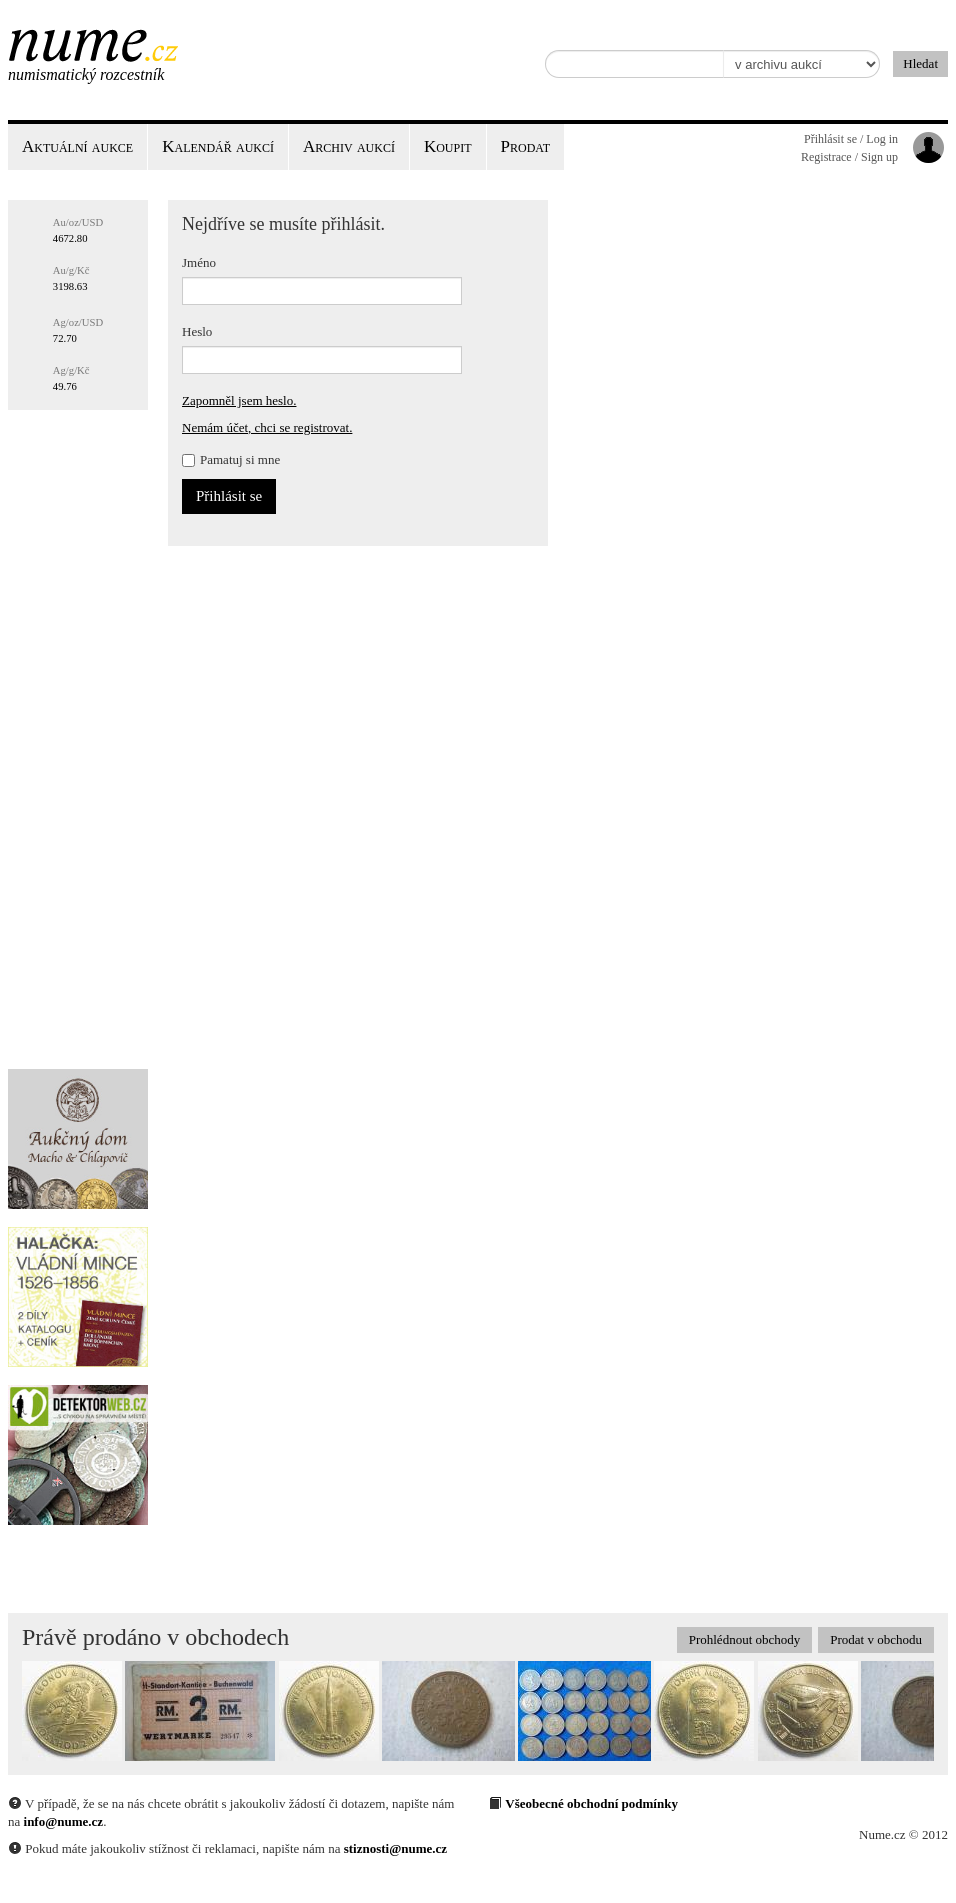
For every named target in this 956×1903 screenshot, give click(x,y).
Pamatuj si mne (231, 459)
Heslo (197, 331)
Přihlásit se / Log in (851, 139)
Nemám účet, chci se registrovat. (267, 427)
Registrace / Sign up (849, 157)
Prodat (525, 146)
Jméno (199, 262)
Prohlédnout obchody (745, 1639)
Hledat (920, 63)
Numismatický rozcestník (86, 74)
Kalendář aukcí (218, 146)
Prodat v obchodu (876, 1639)
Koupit (448, 146)
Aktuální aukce (77, 146)
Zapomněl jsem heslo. (239, 400)
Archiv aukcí (349, 146)
